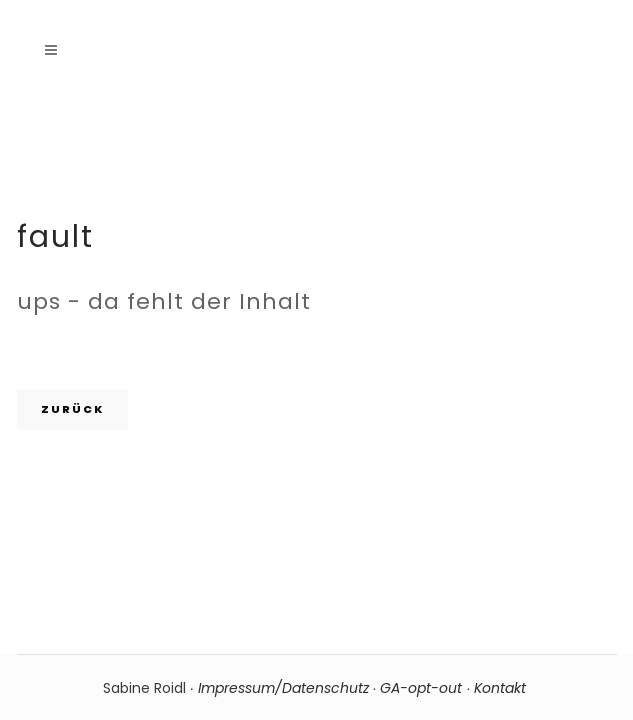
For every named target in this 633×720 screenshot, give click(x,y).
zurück (72, 409)
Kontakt (502, 688)
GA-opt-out (421, 688)
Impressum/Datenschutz (283, 688)
